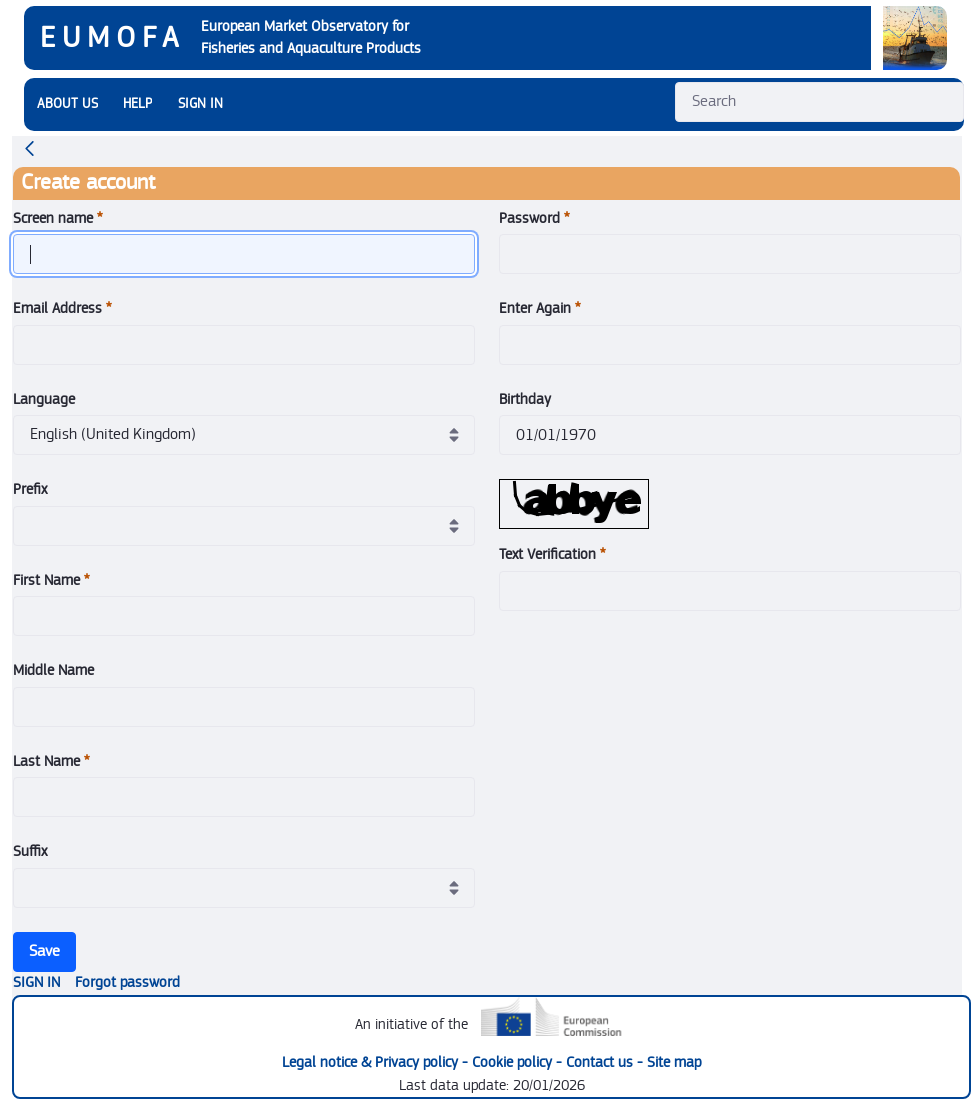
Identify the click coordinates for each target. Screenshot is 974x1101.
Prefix (30, 489)
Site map (674, 1062)
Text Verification (552, 554)
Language (44, 399)
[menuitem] (67, 104)
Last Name (51, 761)
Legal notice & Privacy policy (372, 1062)
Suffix (30, 851)
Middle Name (53, 670)
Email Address (62, 308)
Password (534, 218)
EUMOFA (112, 38)
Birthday (525, 399)
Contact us (601, 1062)
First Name (51, 580)
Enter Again (540, 308)
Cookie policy (514, 1062)
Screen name (58, 218)
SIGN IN (200, 104)
